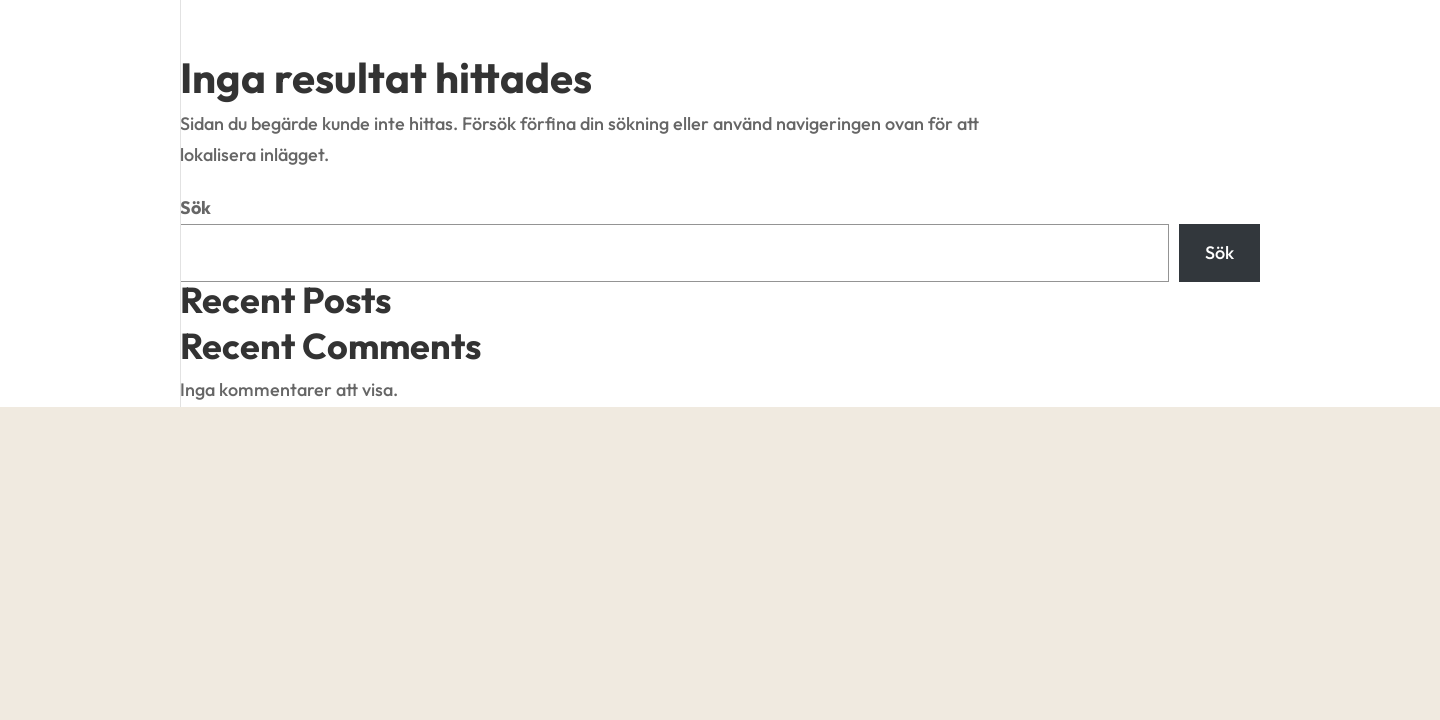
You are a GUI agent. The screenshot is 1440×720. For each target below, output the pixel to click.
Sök (195, 207)
